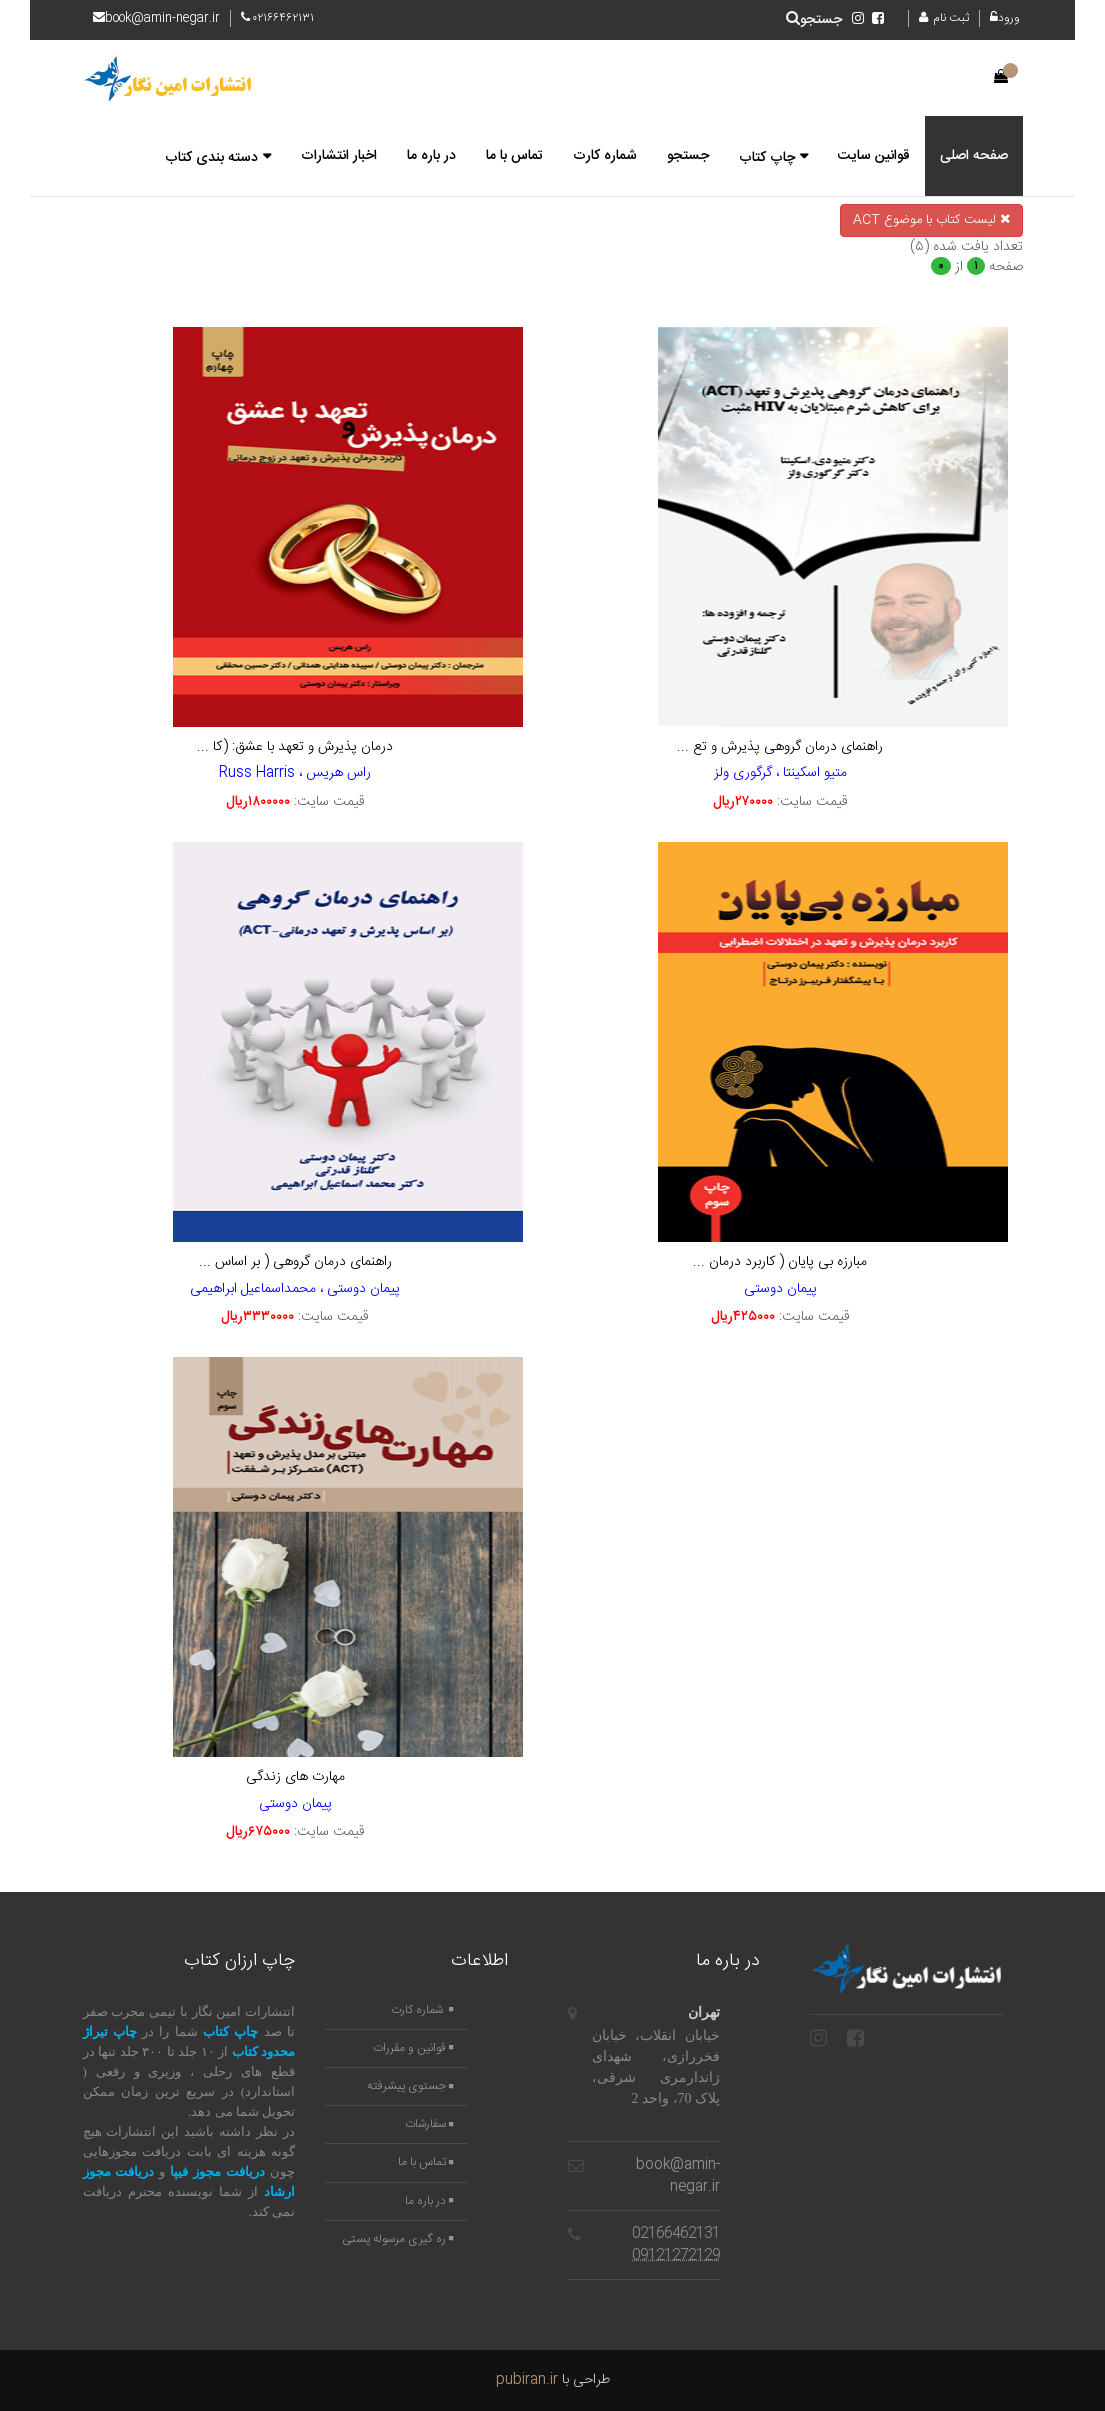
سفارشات (429, 2124)
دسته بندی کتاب (211, 158)
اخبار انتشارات (339, 156)
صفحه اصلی (974, 156)
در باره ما (431, 156)
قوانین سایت (874, 156)
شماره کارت (605, 156)
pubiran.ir (527, 2380)
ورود (1006, 18)
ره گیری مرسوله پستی (397, 2239)
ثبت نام (944, 18)
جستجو (814, 20)
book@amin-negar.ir (678, 2176)
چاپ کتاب (767, 158)
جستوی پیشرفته (410, 2086)
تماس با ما (514, 156)
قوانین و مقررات (413, 2048)
